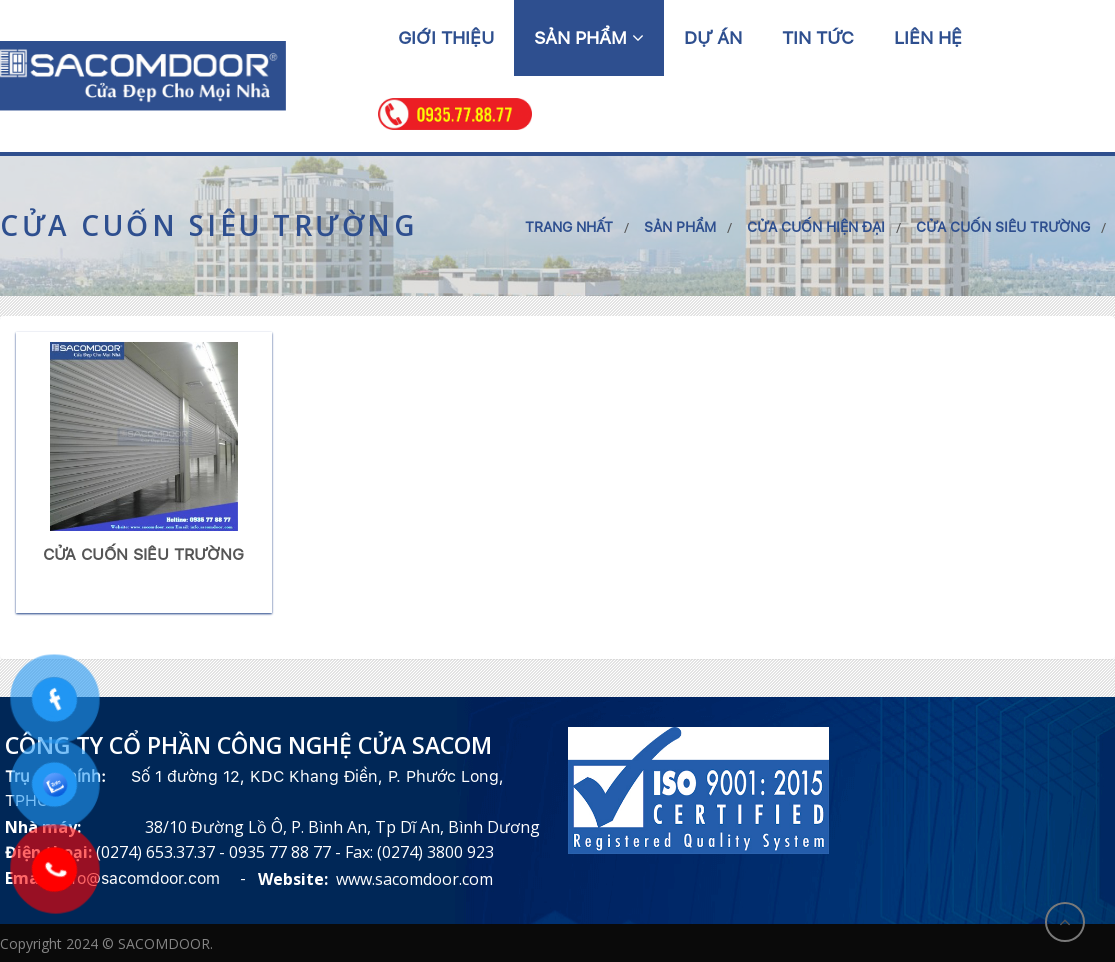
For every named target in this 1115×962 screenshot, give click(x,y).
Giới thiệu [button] (446, 37)
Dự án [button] (713, 37)
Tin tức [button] (818, 37)
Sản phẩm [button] (589, 37)
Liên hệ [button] (928, 37)
